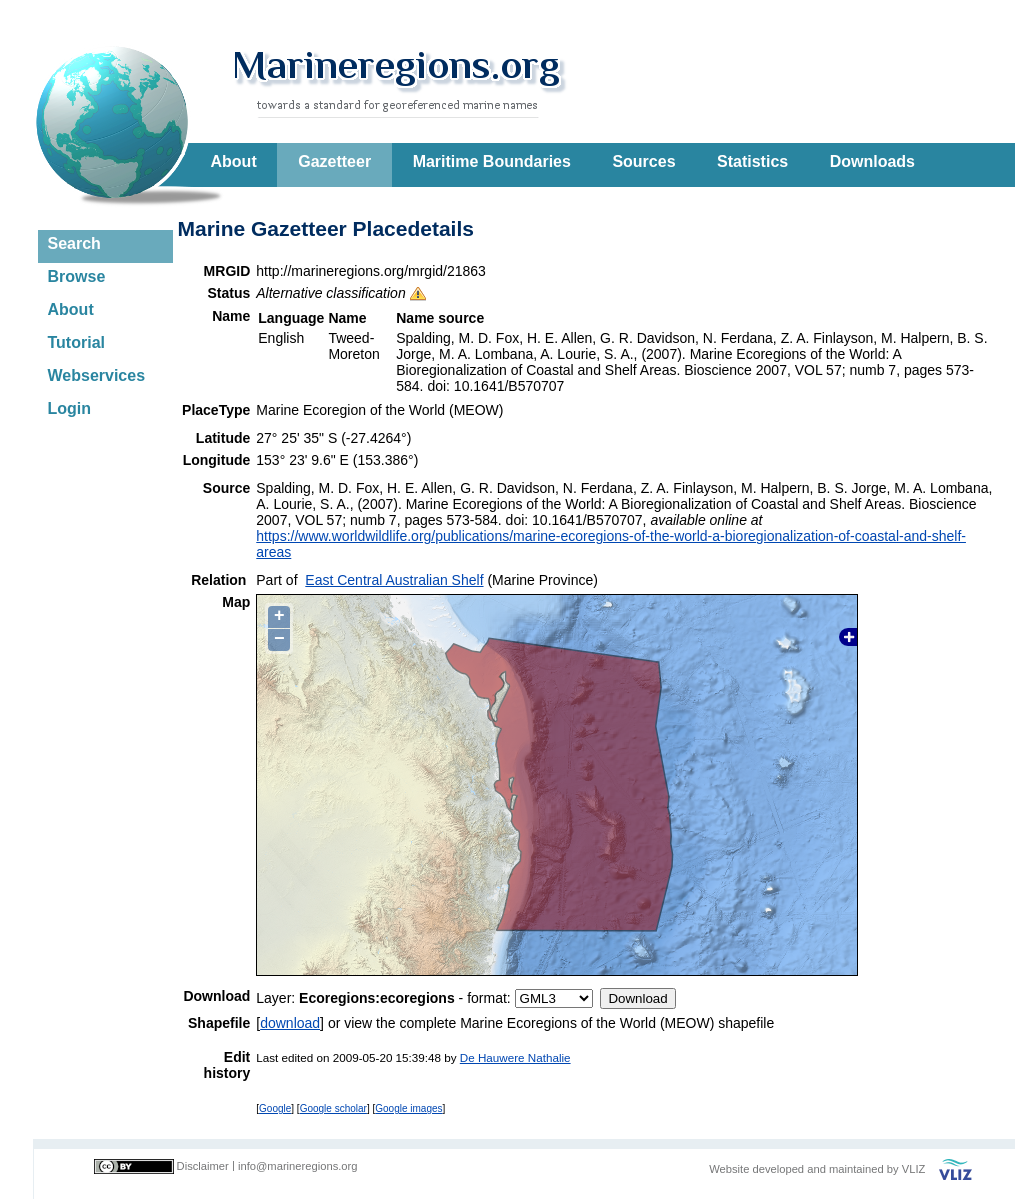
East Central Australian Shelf (394, 580)
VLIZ (914, 1169)
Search (74, 243)
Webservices (97, 375)
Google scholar (333, 1108)
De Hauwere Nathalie (515, 1057)
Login (70, 408)
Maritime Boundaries (492, 161)
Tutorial (76, 342)
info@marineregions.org (298, 1166)
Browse (77, 276)
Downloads (872, 161)
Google (275, 1108)
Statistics (752, 161)
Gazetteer (334, 161)
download (290, 1023)
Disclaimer (203, 1166)
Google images (408, 1108)
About (234, 161)
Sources (643, 161)
